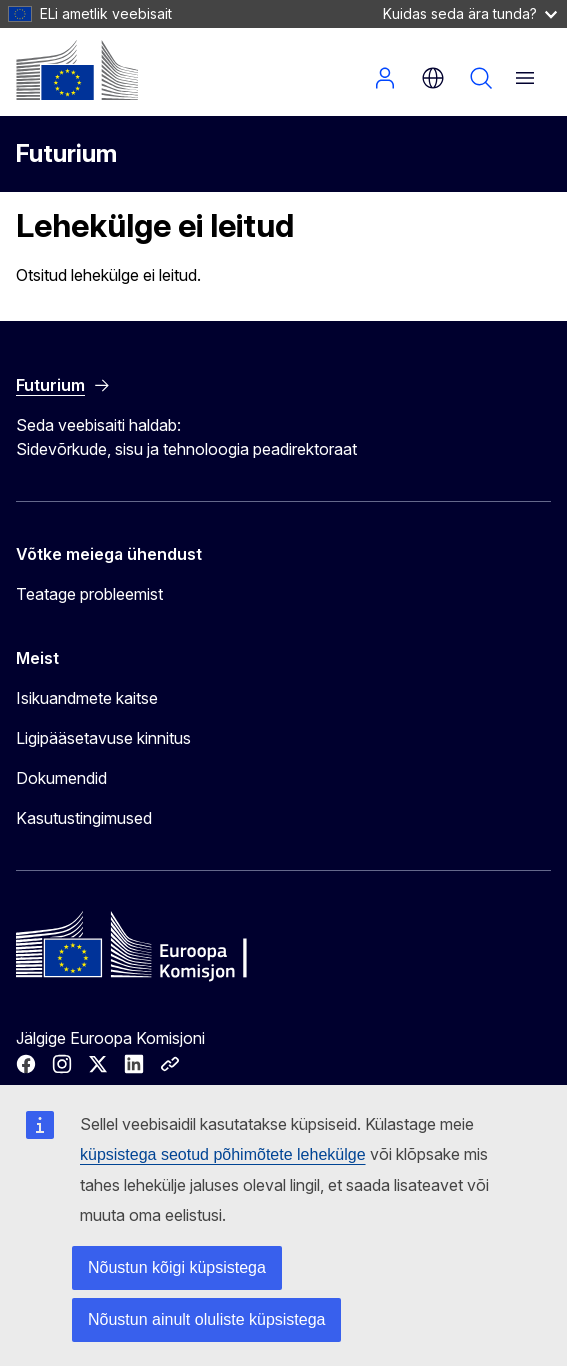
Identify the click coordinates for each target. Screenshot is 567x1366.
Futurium (66, 153)
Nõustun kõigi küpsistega (177, 1267)
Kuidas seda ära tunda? (470, 13)
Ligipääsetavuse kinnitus (103, 738)
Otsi (481, 78)
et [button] (433, 78)
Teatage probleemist (89, 594)
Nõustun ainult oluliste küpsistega (206, 1319)
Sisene (385, 78)
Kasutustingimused (84, 818)
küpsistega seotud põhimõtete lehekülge (223, 1154)
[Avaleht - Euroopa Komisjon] (77, 70)
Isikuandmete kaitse (87, 698)
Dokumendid (61, 778)
